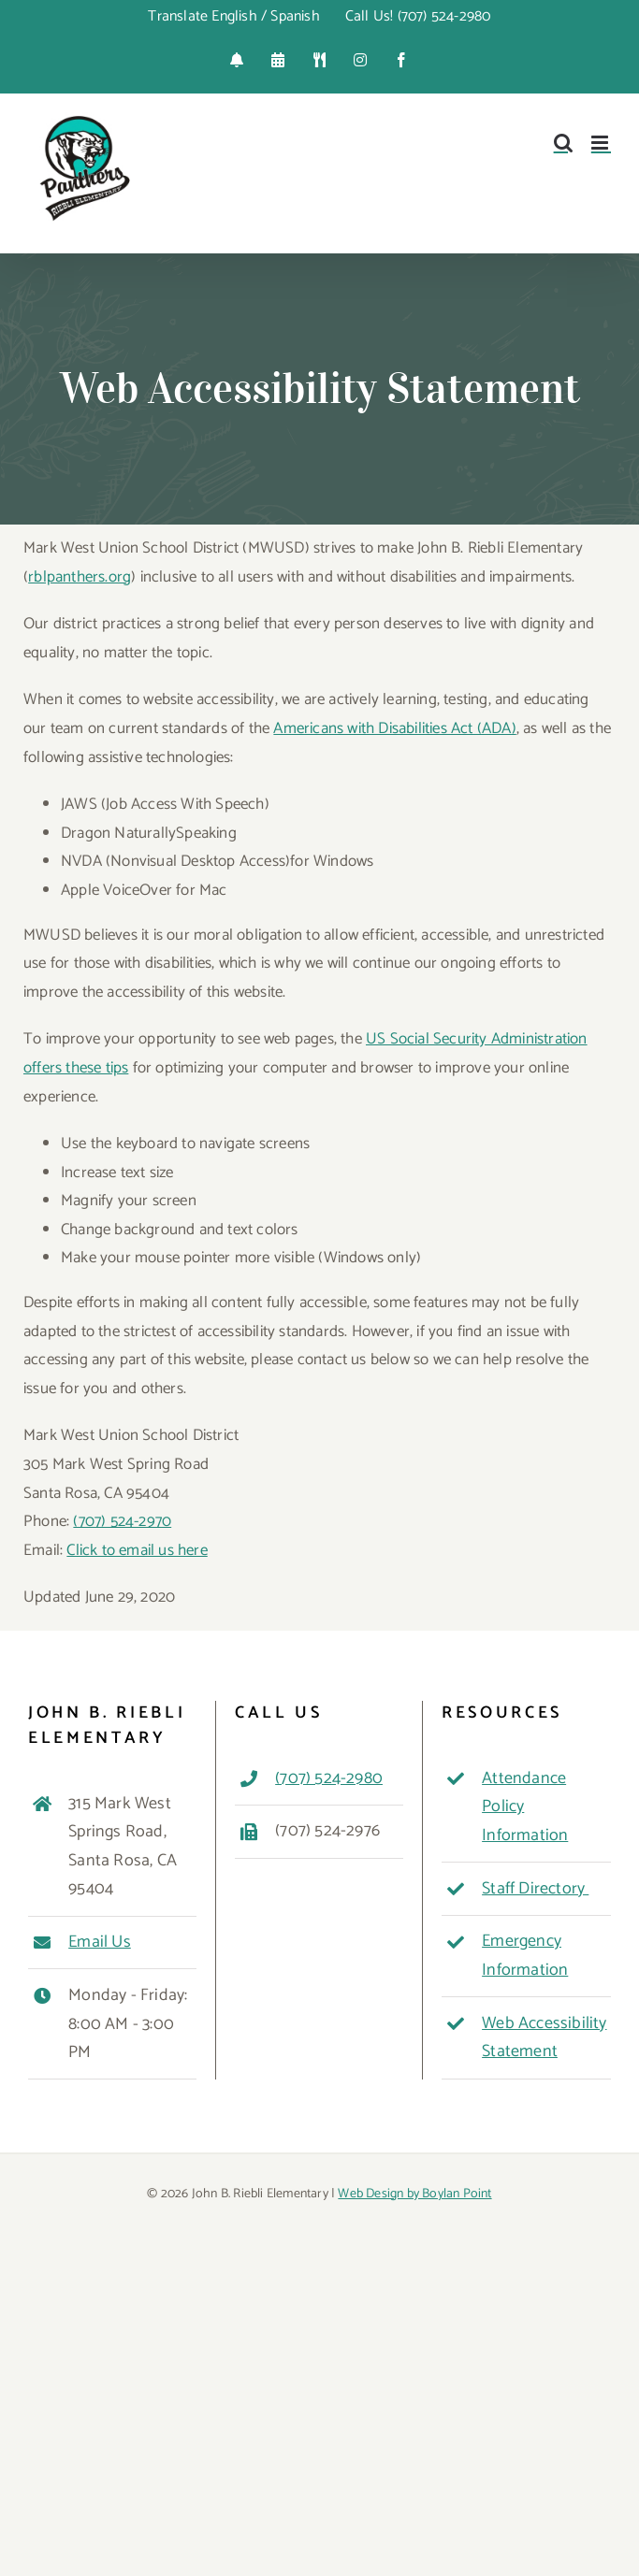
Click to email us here (136, 1550)
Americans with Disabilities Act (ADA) (394, 728)
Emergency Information (525, 1955)
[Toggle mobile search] (563, 142)
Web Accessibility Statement (544, 2037)
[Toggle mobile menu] (601, 142)
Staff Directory (535, 1889)
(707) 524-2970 (122, 1521)
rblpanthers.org (79, 577)
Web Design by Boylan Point (414, 2194)
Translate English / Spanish (233, 16)
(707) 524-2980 (329, 1778)
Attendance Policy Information (525, 1806)
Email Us (99, 1942)
